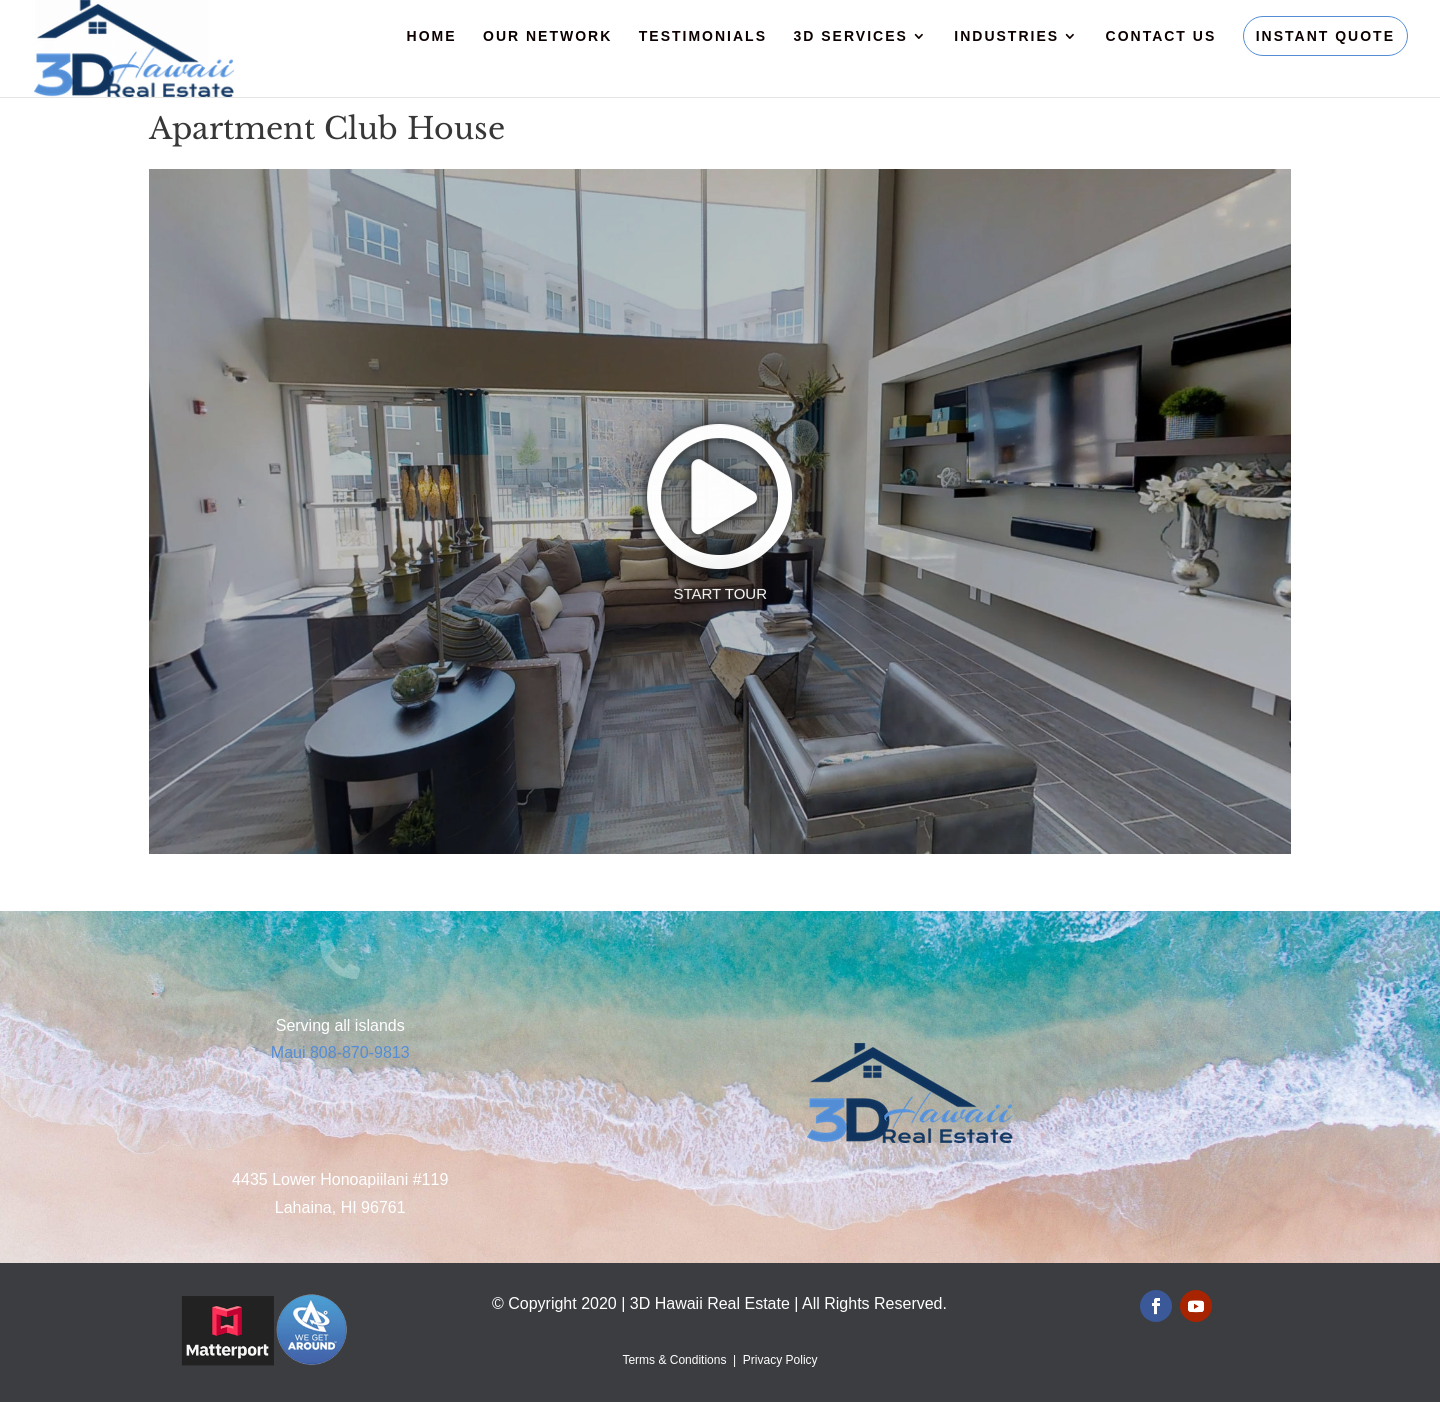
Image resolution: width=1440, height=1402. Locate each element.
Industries (1006, 36)
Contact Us (1161, 36)
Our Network (547, 36)
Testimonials (703, 36)
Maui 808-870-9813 (340, 1052)
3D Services (850, 36)
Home (432, 36)
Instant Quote (1325, 36)
